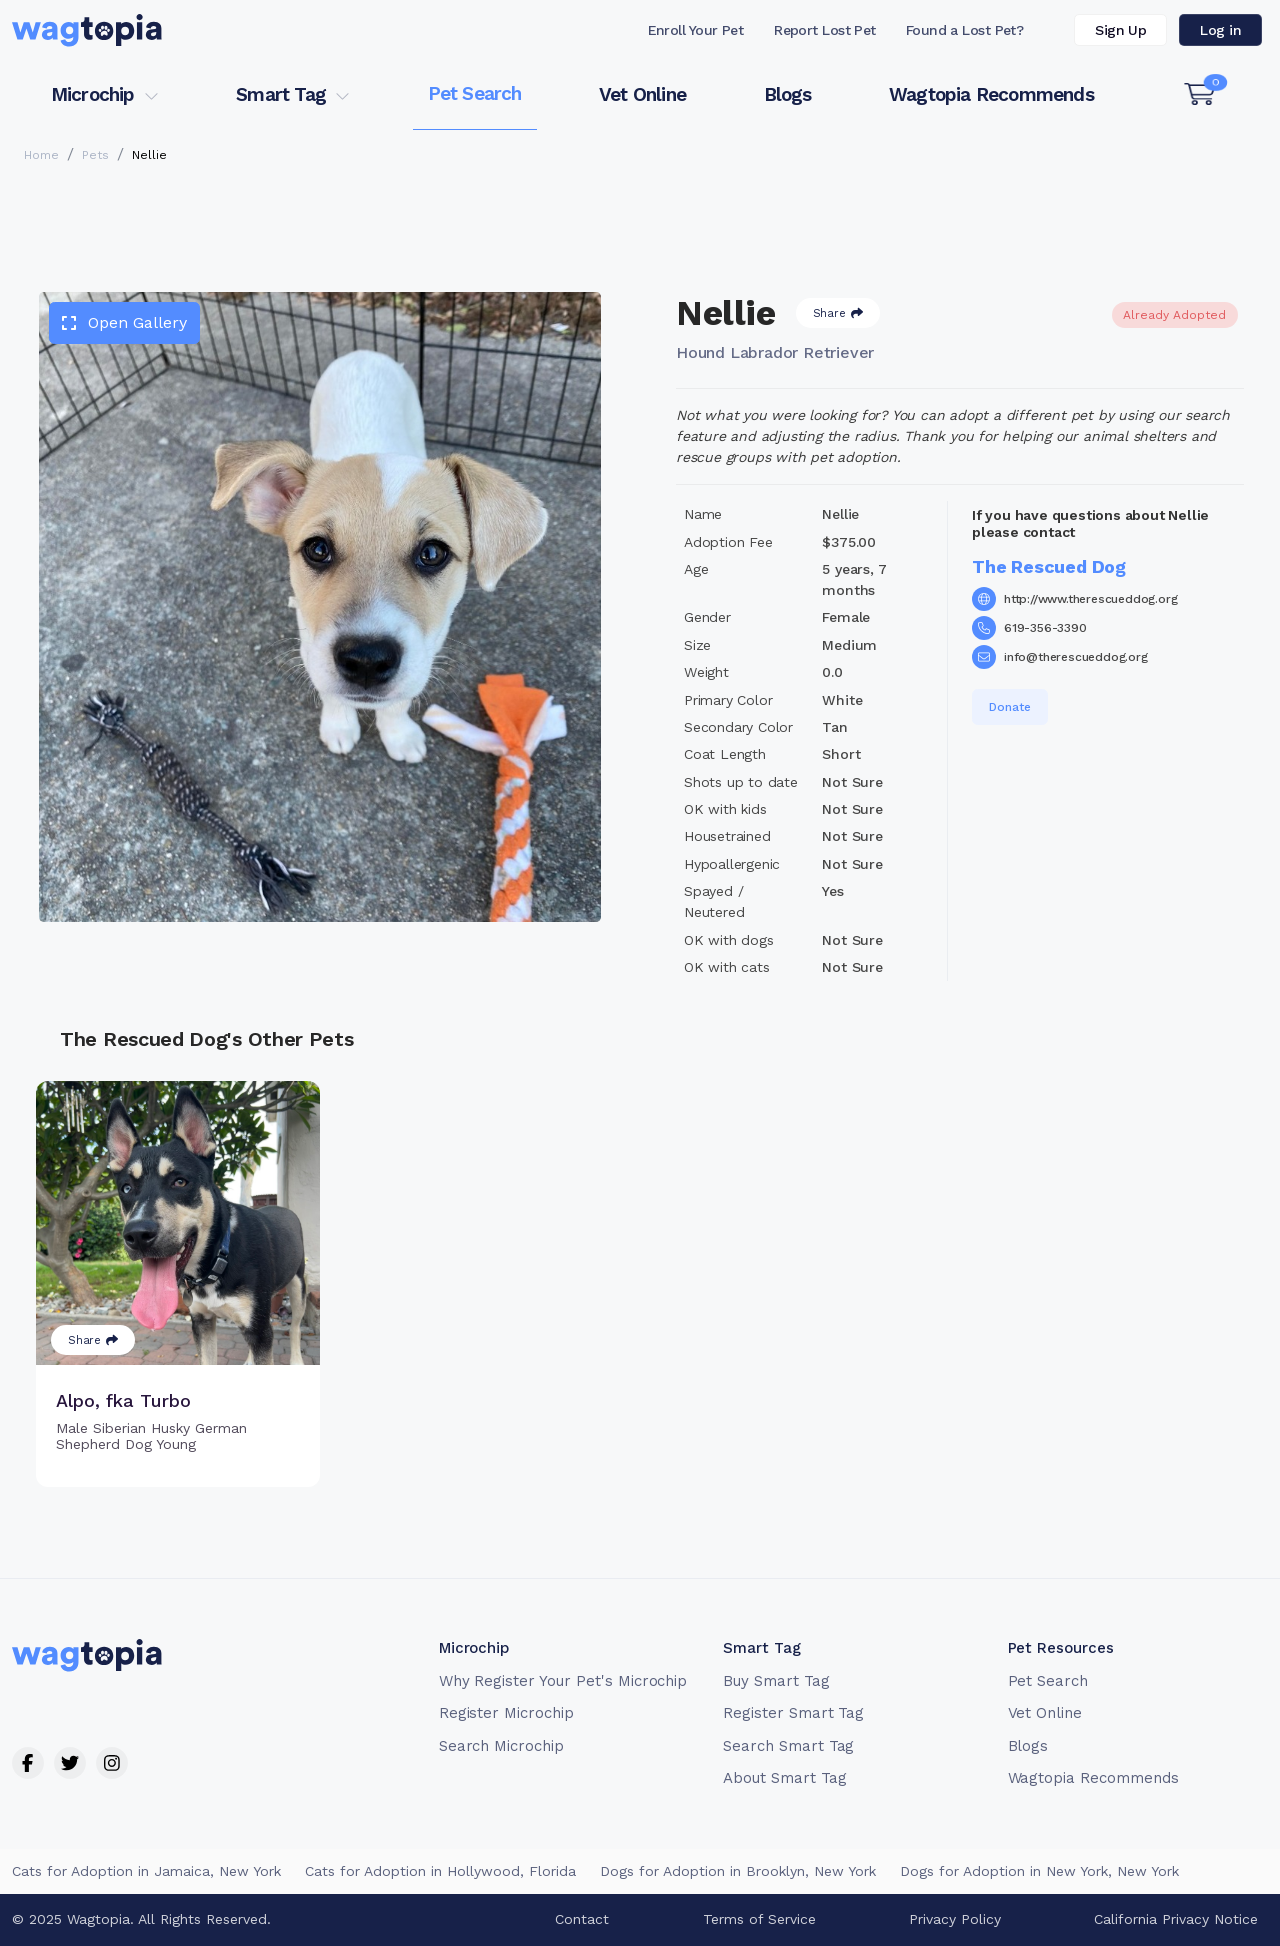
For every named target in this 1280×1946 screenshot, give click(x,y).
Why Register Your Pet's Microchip (563, 1681)
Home (41, 155)
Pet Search (475, 93)
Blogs (788, 94)
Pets (95, 155)
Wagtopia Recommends (991, 94)
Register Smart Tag (793, 1713)
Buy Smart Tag (776, 1681)
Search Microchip (501, 1746)
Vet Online (642, 94)
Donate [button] (1010, 707)
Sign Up (1120, 30)
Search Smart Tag (788, 1746)
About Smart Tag (784, 1778)
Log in (1220, 30)
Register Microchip (506, 1713)
